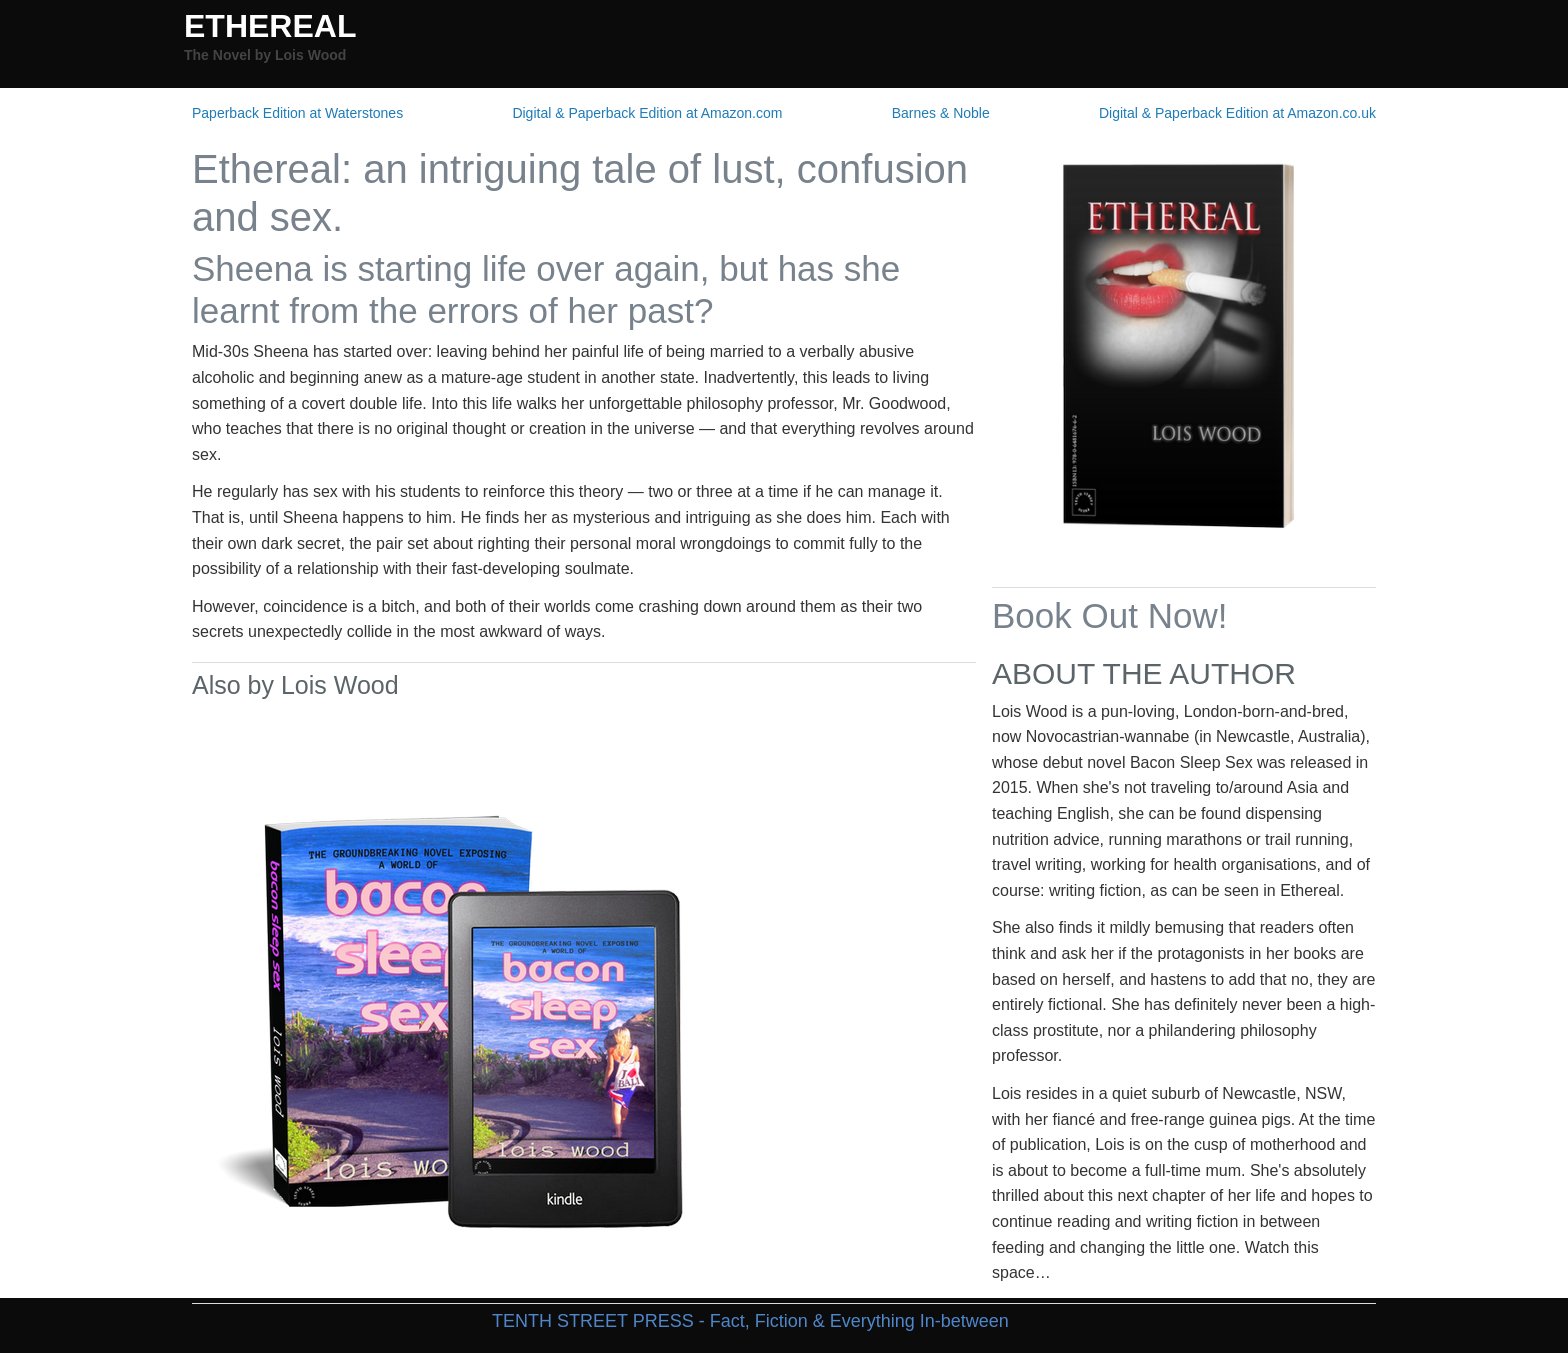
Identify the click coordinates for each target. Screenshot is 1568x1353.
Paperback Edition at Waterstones (297, 113)
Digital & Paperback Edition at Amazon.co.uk (1237, 113)
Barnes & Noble (941, 113)
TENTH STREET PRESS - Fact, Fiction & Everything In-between (750, 1321)
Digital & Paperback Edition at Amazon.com (647, 113)
